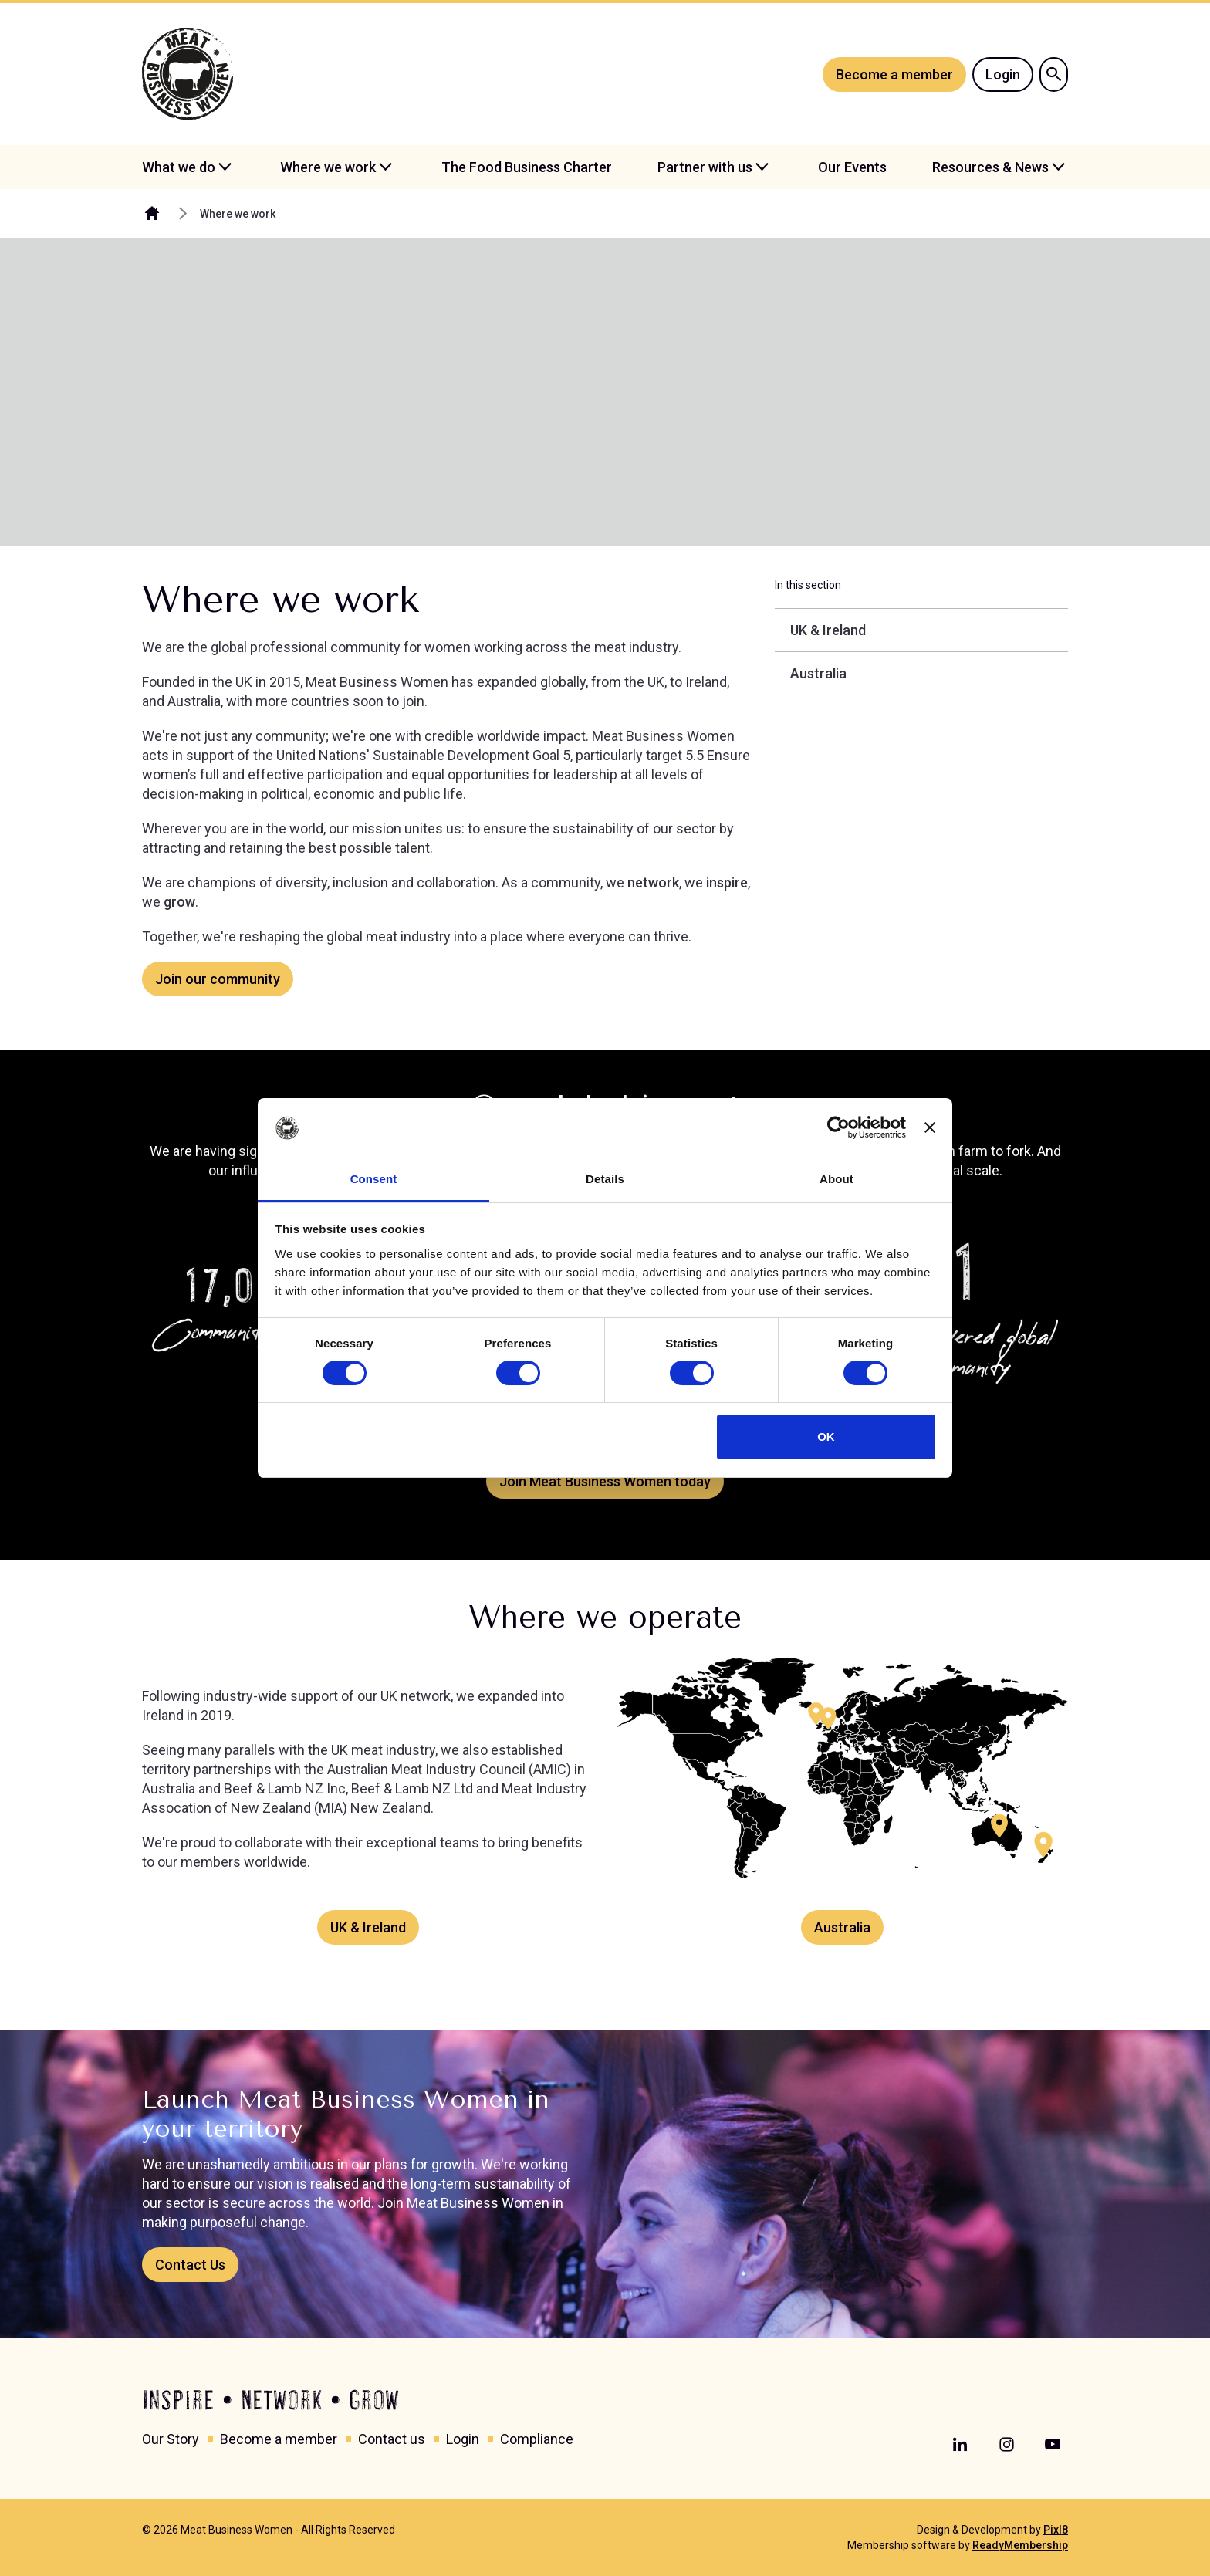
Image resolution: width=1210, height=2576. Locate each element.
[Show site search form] (1053, 74)
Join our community (217, 979)
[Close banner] (929, 1127)
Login (1002, 74)
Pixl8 (1055, 2530)
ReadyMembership (1020, 2545)
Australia (842, 1927)
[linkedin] (960, 2444)
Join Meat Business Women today (605, 1481)
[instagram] (1006, 2444)
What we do (178, 167)
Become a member (894, 74)
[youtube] (1052, 2444)
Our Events (852, 167)
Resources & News (990, 167)
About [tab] (836, 1178)
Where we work (328, 167)
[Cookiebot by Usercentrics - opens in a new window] (838, 1127)
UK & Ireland (368, 1927)
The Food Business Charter (526, 167)
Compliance (536, 2439)
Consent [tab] (373, 1178)
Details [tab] (605, 1178)
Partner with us (704, 167)
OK (826, 1436)
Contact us (391, 2439)
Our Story (170, 2439)
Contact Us (190, 2265)
